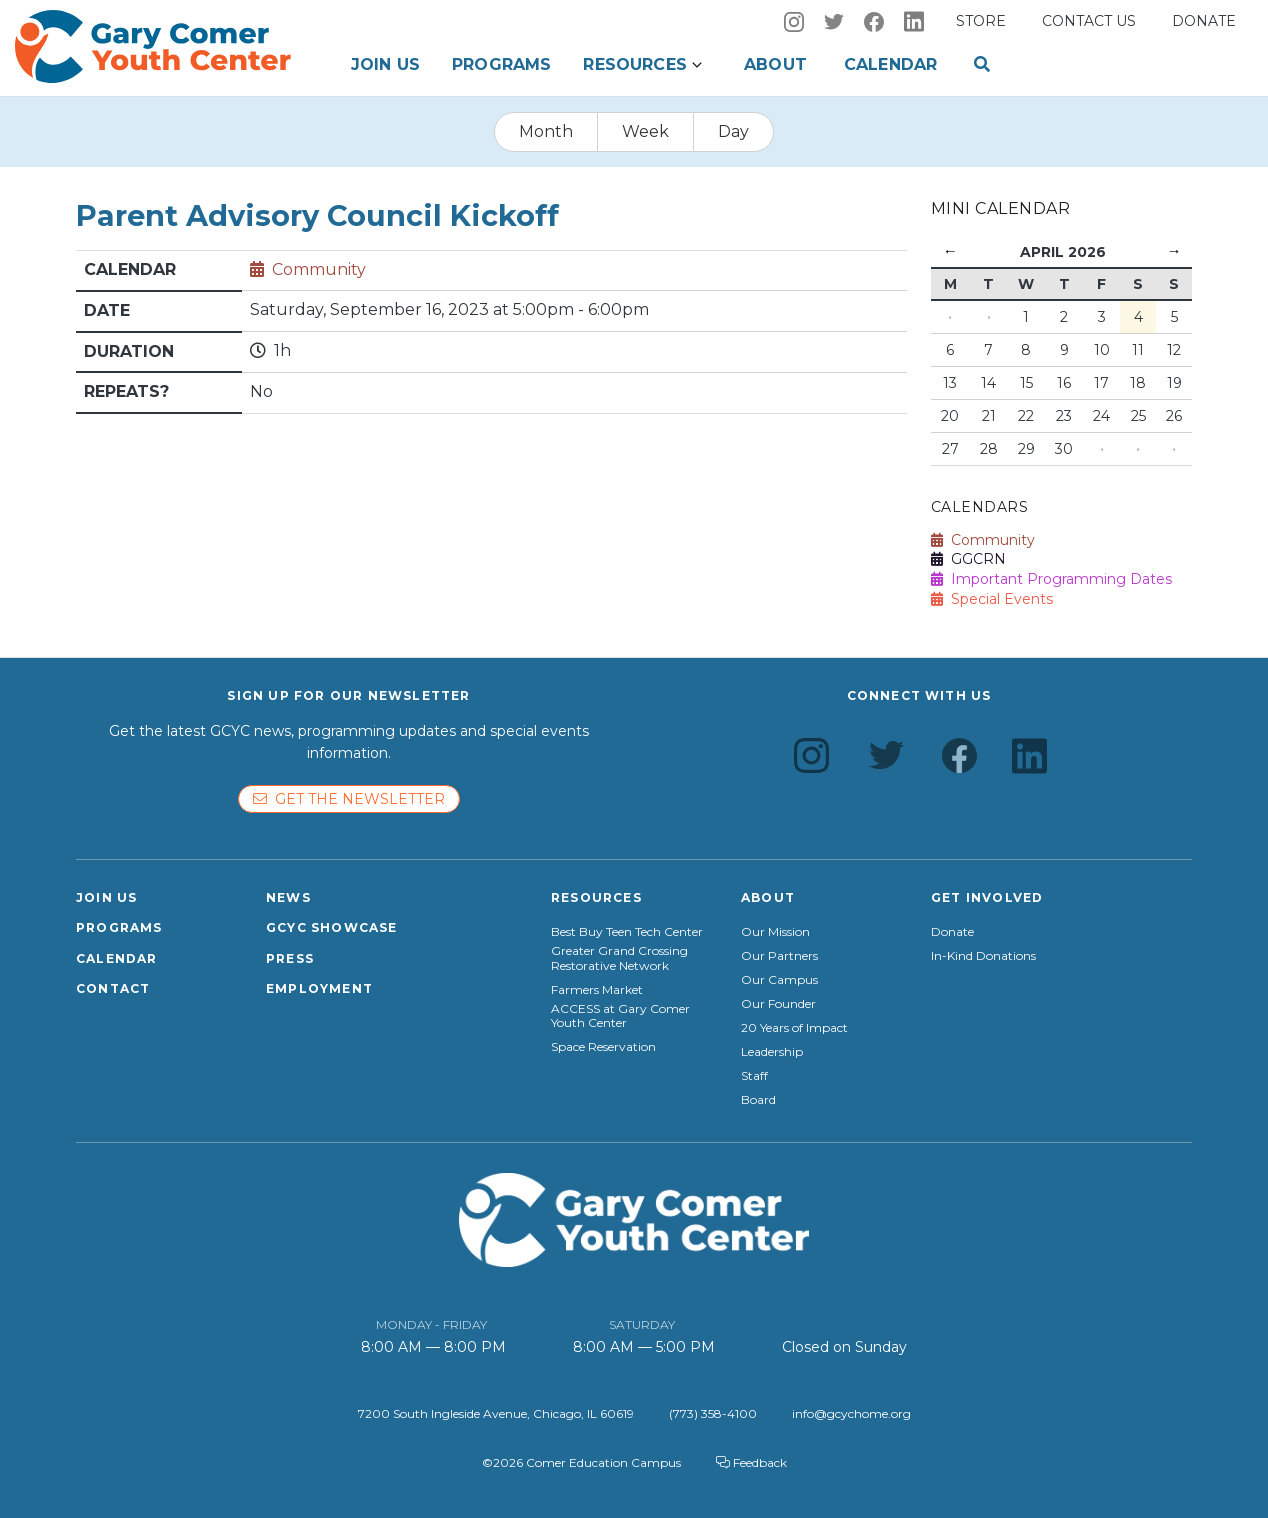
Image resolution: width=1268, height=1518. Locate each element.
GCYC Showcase (332, 927)
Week (645, 131)
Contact (113, 988)
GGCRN (968, 559)
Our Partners (779, 956)
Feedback (751, 1462)
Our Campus (779, 980)
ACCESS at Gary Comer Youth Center (620, 1016)
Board (758, 1100)
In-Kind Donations (983, 956)
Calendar (890, 64)
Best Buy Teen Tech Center (627, 932)
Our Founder (778, 1004)
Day (733, 131)
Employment (319, 988)
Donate (1204, 21)
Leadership (772, 1052)
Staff (754, 1076)
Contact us (1089, 21)
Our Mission (775, 932)
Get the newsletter (349, 799)
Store (981, 21)
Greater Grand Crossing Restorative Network (619, 958)
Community (319, 269)
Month (546, 131)
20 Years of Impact (794, 1028)
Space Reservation (603, 1047)
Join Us (385, 64)
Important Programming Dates (1051, 579)
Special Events (992, 599)
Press (290, 958)
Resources (634, 64)
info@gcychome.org (851, 1413)
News (288, 897)
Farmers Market (597, 990)
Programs (501, 64)
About (775, 64)
